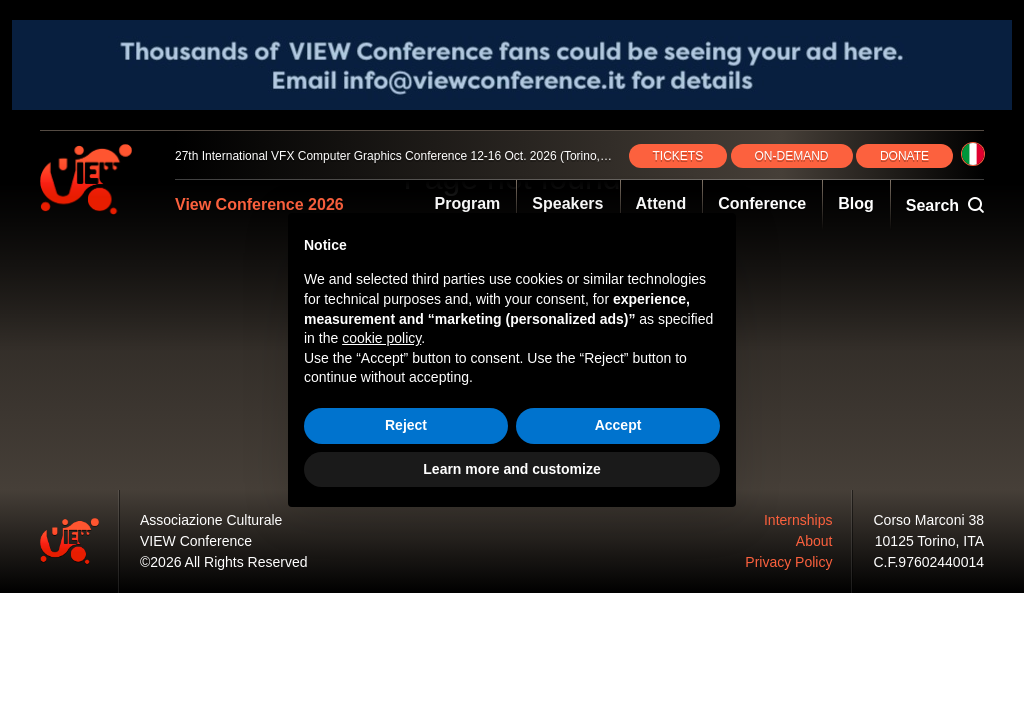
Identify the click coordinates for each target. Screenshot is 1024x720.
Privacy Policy (788, 562)
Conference (762, 203)
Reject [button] (406, 425)
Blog (856, 203)
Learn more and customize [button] (511, 469)
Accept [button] (618, 425)
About (814, 541)
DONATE (904, 156)
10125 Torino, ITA (929, 541)
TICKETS (678, 156)
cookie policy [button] (381, 338)
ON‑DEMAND (792, 156)
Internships (798, 520)
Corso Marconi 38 (929, 520)
